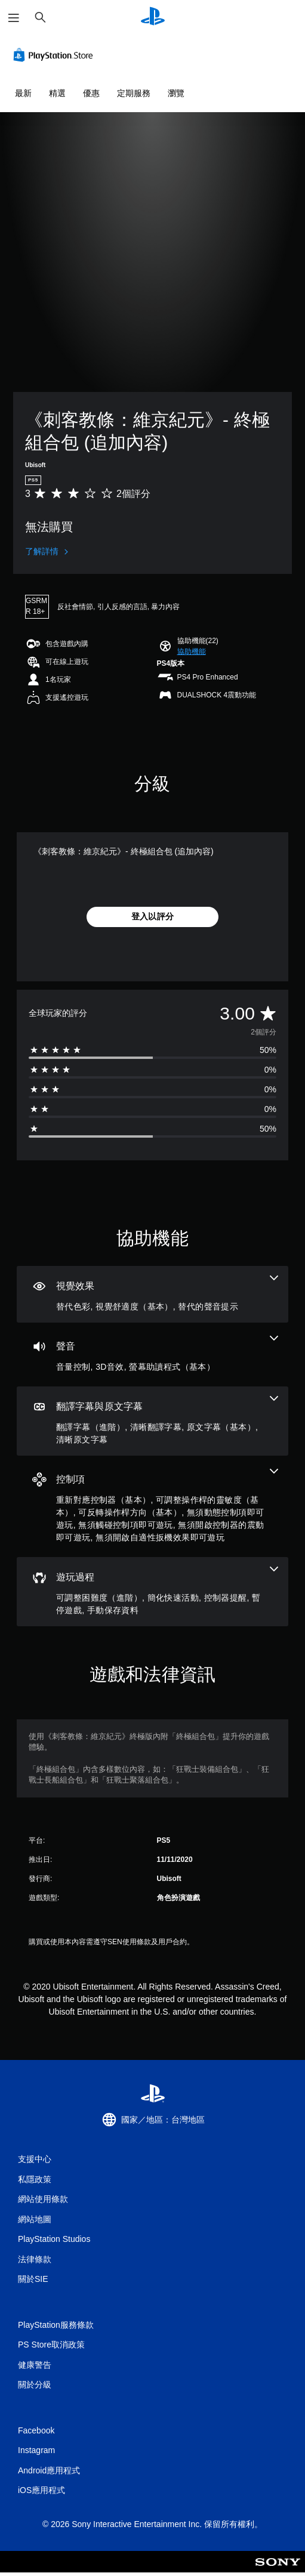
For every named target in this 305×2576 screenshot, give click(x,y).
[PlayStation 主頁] (153, 17)
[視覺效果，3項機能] (152, 1294)
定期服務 (133, 93)
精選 (57, 93)
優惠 (91, 93)
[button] (191, 651)
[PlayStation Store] (55, 54)
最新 (23, 93)
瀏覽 (176, 93)
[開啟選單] (14, 18)
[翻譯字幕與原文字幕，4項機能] (152, 1421)
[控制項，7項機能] (152, 1506)
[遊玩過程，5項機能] (152, 1591)
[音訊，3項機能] (152, 1354)
